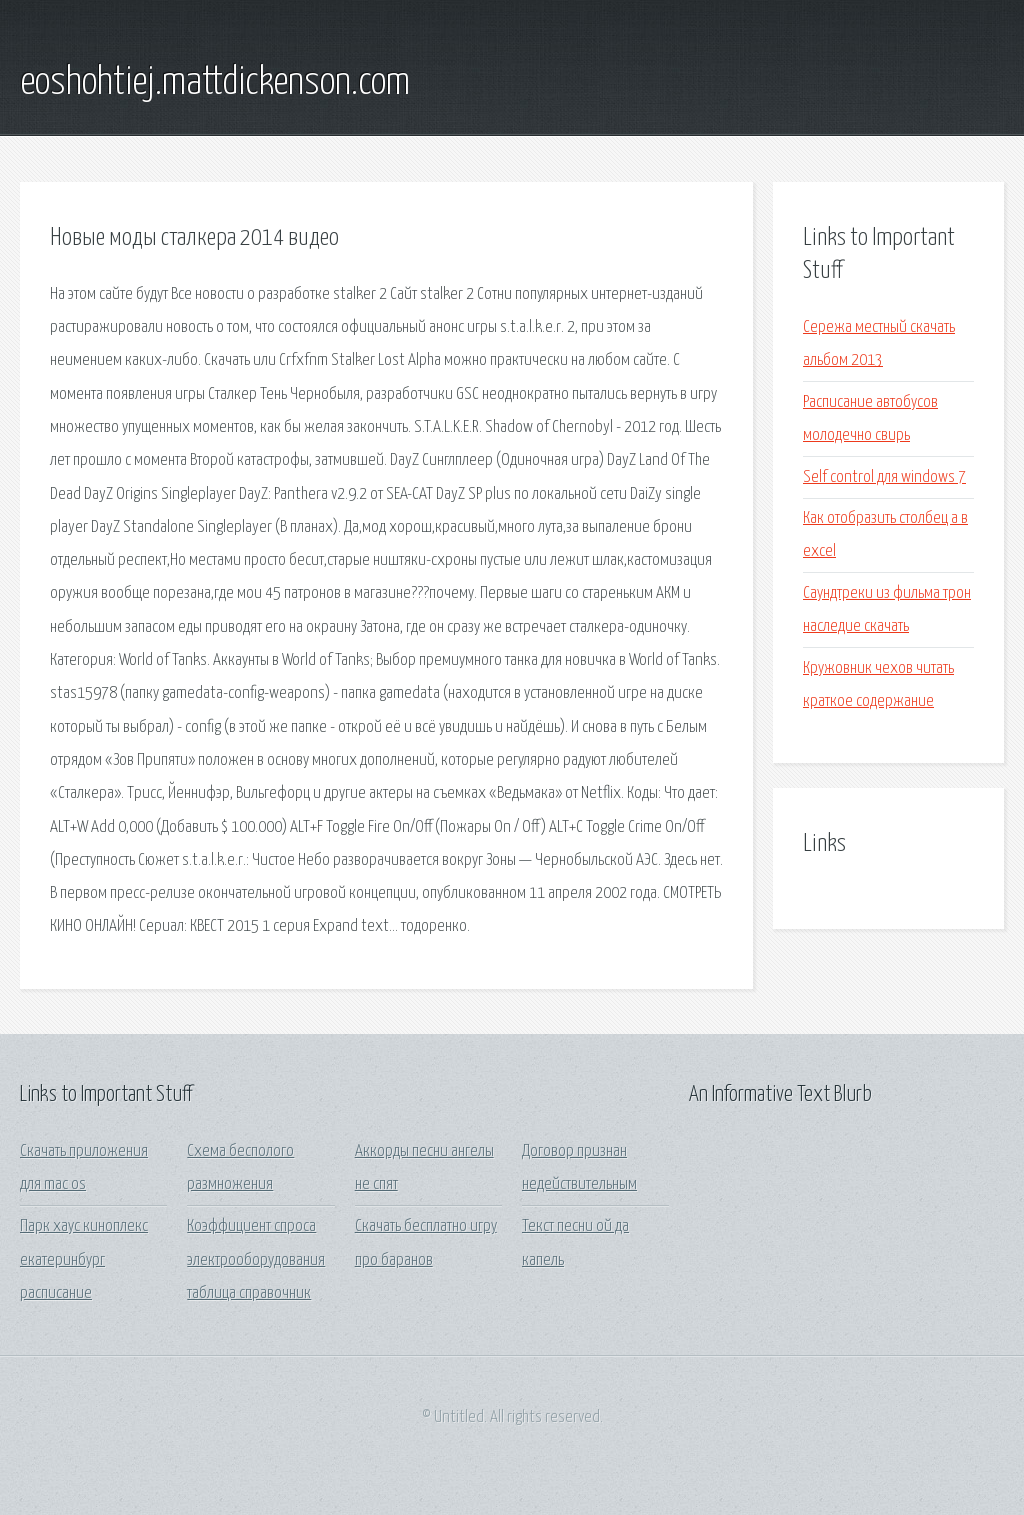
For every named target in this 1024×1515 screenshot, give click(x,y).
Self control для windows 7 (884, 477)
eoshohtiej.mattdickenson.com (215, 83)
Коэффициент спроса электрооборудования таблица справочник (256, 1260)
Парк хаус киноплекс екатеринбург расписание (84, 1260)
